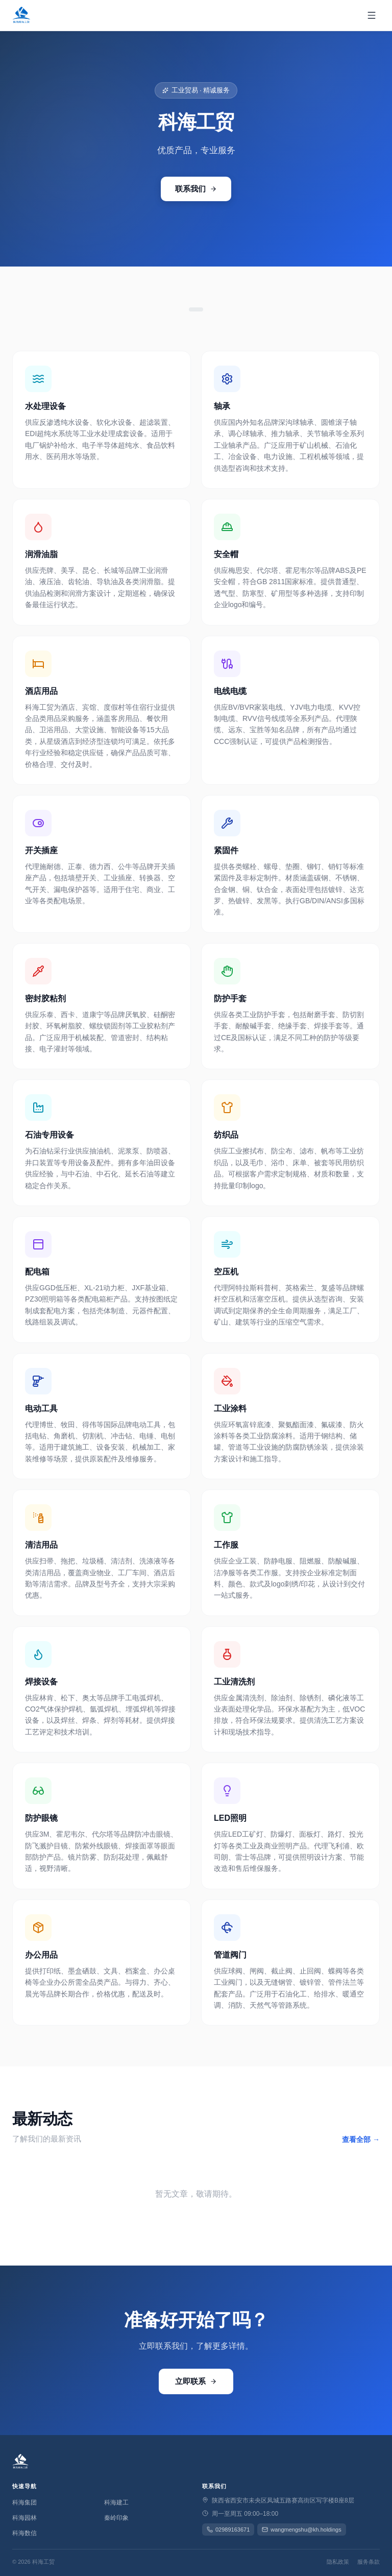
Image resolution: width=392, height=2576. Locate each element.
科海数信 (24, 2533)
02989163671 (228, 2529)
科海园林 (24, 2517)
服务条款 (368, 2562)
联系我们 (196, 188)
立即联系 (196, 2381)
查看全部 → (361, 2139)
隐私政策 (338, 2562)
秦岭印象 (116, 2517)
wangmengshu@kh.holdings (301, 2529)
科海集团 (24, 2502)
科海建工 (116, 2502)
